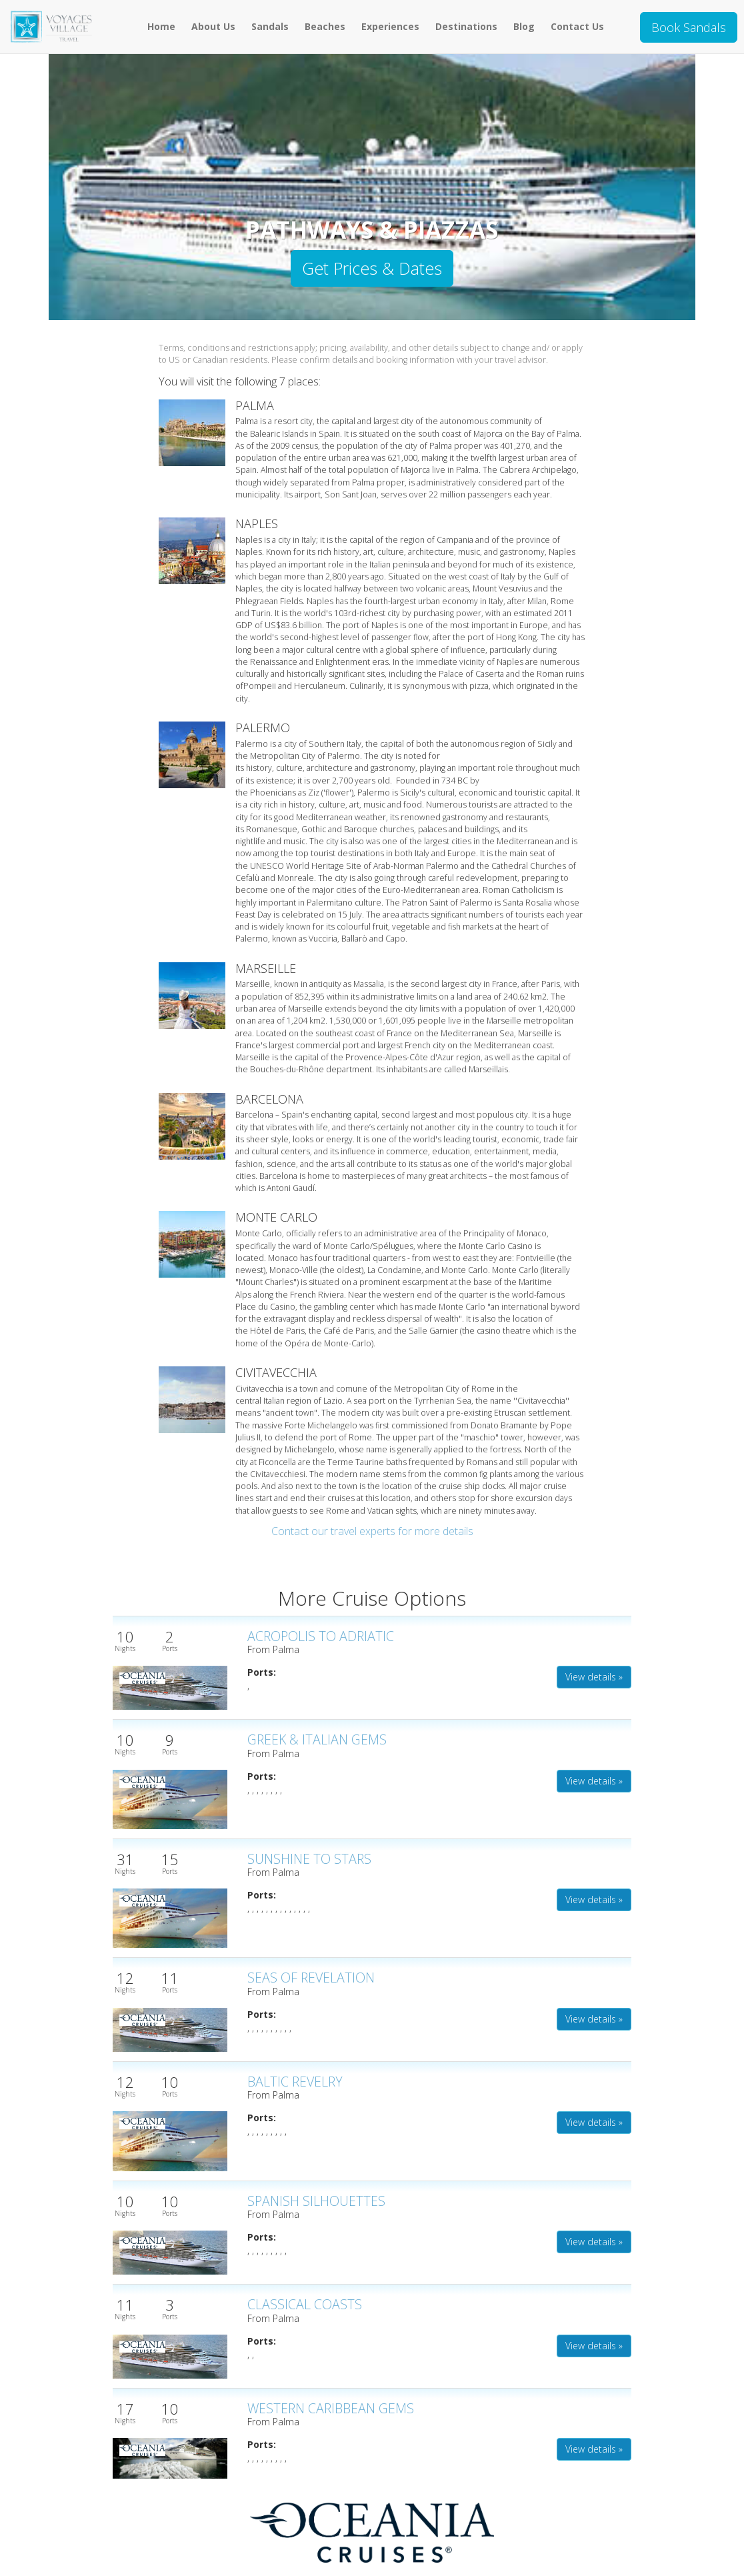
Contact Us (577, 26)
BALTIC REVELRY (295, 2082)
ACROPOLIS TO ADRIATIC (320, 1636)
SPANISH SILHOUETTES (316, 2201)
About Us (213, 26)
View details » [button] (594, 1676)
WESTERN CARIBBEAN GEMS (330, 2408)
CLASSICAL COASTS (304, 2304)
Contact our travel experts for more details (372, 1531)
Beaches (325, 26)
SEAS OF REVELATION (311, 1978)
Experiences (390, 26)
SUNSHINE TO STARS (309, 1859)
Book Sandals (688, 27)
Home (161, 26)
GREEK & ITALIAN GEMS (317, 1739)
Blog (524, 26)
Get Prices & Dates (372, 268)
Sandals (270, 26)
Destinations (466, 26)
